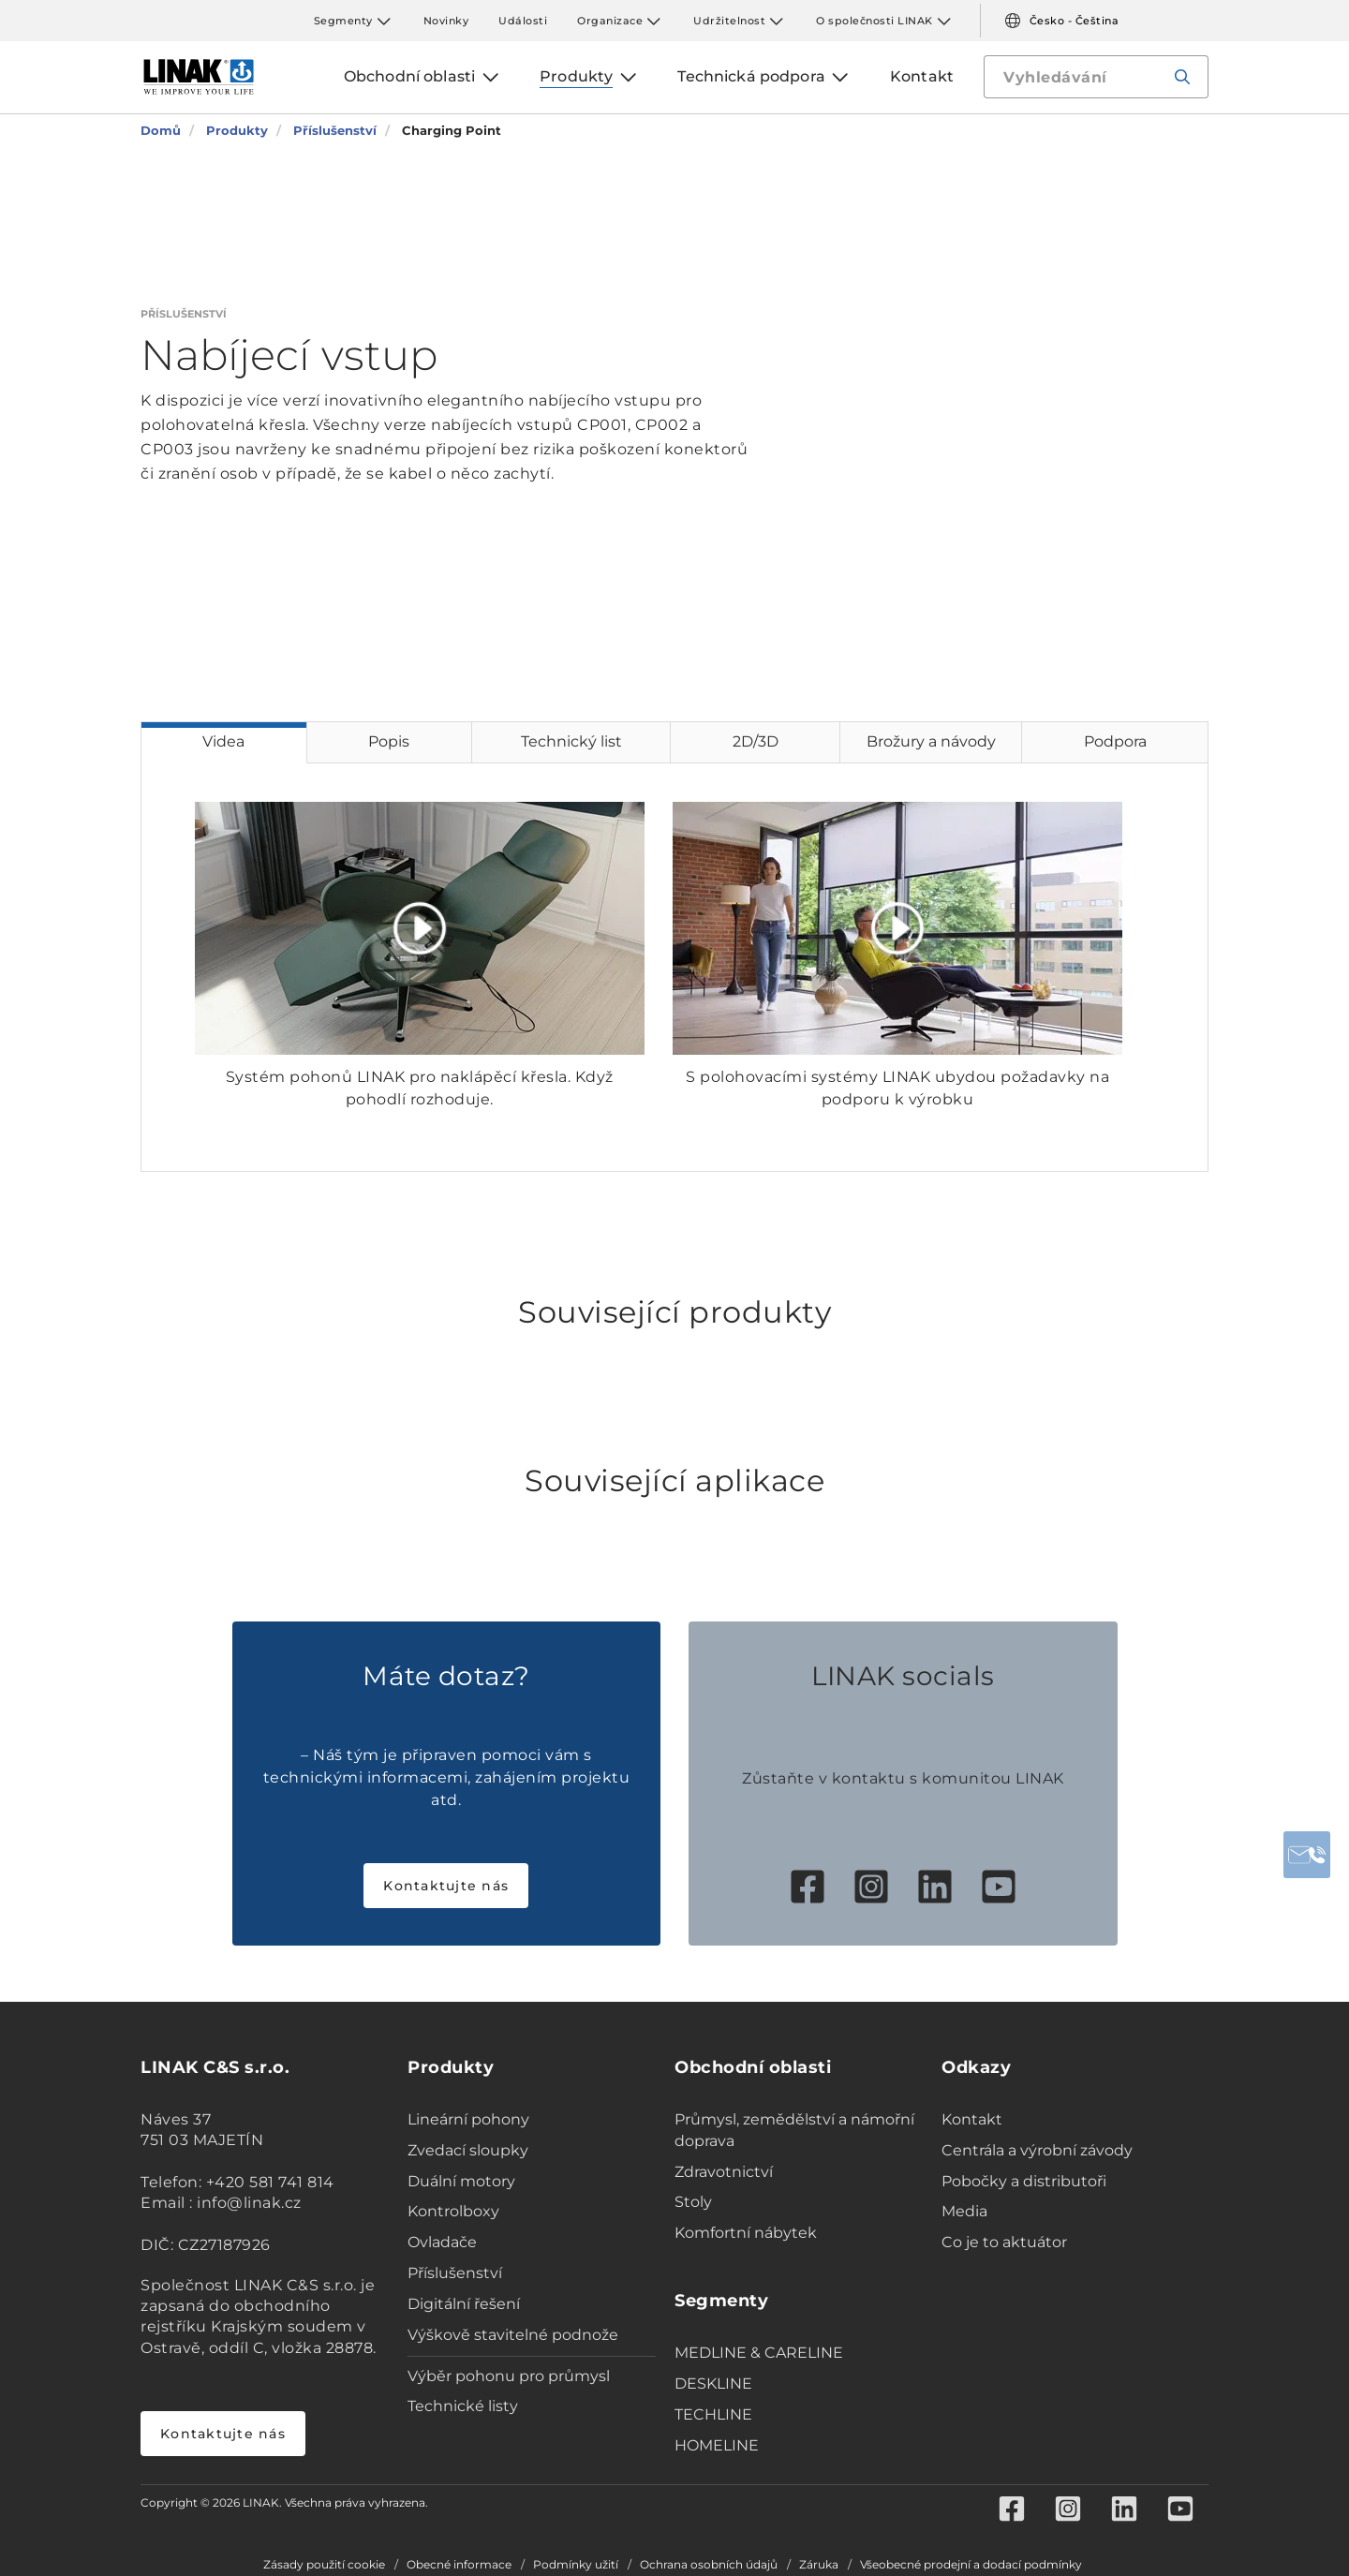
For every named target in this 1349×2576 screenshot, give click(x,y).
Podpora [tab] (1115, 741)
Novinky (446, 20)
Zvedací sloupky (468, 2150)
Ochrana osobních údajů (709, 2564)
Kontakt (971, 2119)
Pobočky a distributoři (1023, 2181)
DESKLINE (713, 2383)
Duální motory (461, 2181)
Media (964, 2211)
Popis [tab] (388, 741)
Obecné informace (459, 2564)
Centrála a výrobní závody (1037, 2150)
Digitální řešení (464, 2304)
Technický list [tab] (571, 741)
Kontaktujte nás (446, 1885)
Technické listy (463, 2406)
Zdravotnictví (723, 2172)
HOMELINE (716, 2445)
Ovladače (442, 2242)
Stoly (693, 2202)
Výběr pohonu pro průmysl (509, 2376)
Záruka (818, 2564)
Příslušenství (455, 2273)
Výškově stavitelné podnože (513, 2335)
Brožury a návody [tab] (931, 741)
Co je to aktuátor (1004, 2242)
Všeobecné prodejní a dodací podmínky (971, 2564)
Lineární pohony (468, 2119)
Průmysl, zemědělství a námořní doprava (794, 2130)
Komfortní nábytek (745, 2233)
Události (522, 20)
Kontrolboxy (453, 2211)
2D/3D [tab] (755, 741)
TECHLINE (713, 2414)
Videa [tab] (223, 741)
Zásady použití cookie (324, 2564)
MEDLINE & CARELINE (758, 2352)
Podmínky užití (575, 2564)
